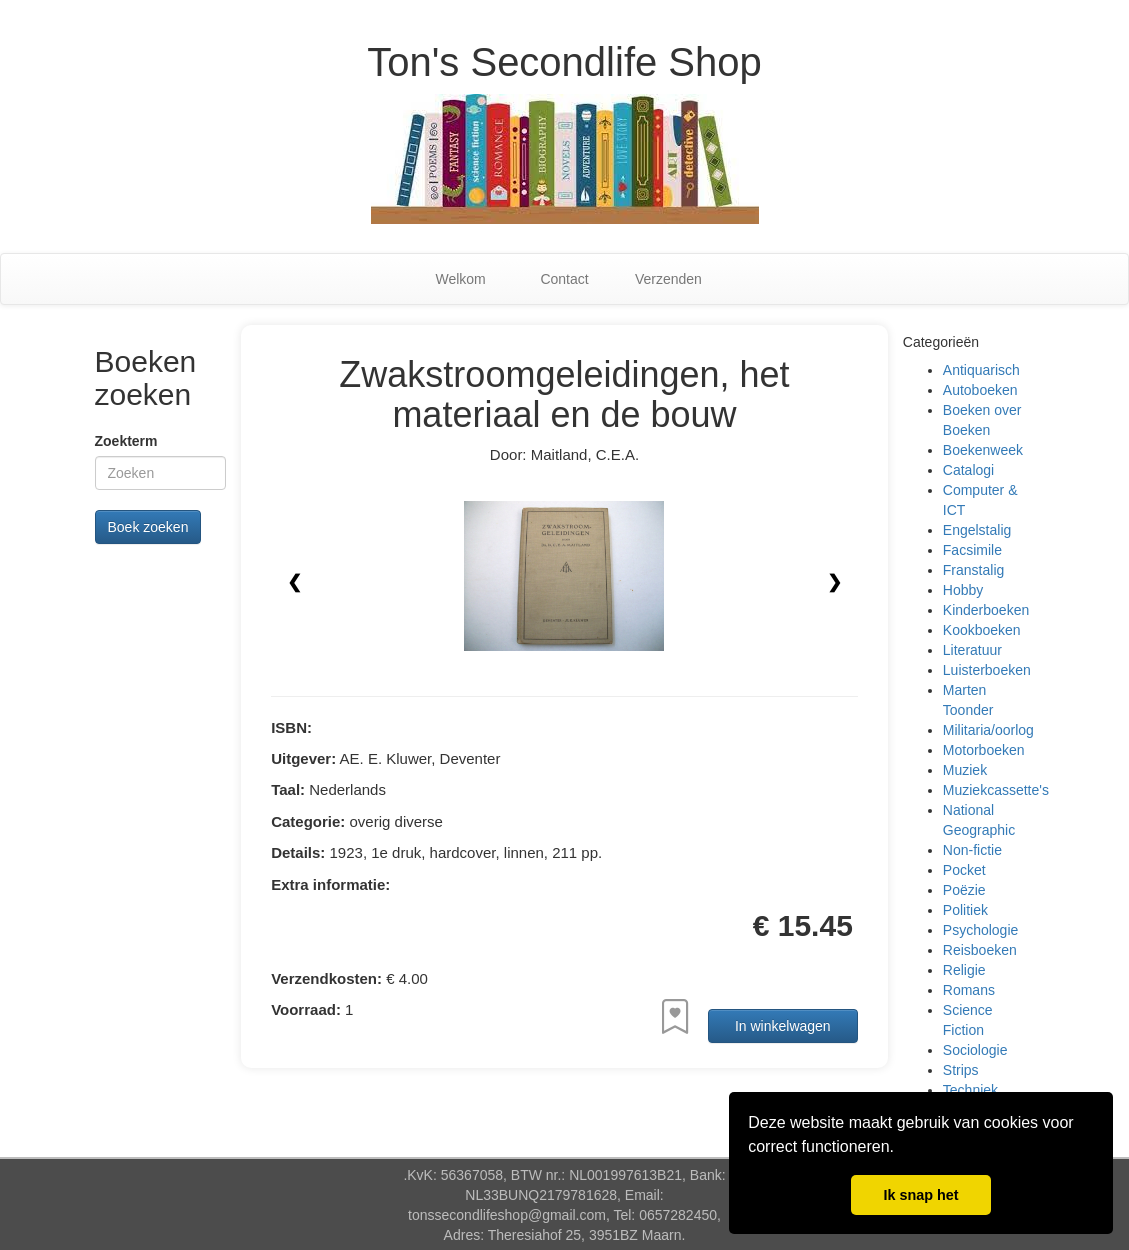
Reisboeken (980, 950)
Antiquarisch (981, 370)
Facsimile (972, 550)
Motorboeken (984, 750)
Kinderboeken (986, 610)
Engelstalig (977, 530)
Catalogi (968, 470)
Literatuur (972, 650)
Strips (961, 1070)
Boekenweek (983, 450)
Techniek (970, 1090)
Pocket (964, 870)
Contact (564, 279)
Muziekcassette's (996, 790)
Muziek (965, 770)
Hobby (963, 590)
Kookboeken (982, 630)
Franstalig (973, 570)
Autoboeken (980, 390)
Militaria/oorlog (988, 730)
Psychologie (981, 930)
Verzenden (668, 279)
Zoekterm (126, 441)
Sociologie (975, 1050)
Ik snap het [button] (920, 1195)
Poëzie (964, 890)
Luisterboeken (987, 670)
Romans (969, 990)
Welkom (460, 279)
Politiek (965, 910)
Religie (964, 970)
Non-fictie (972, 850)
